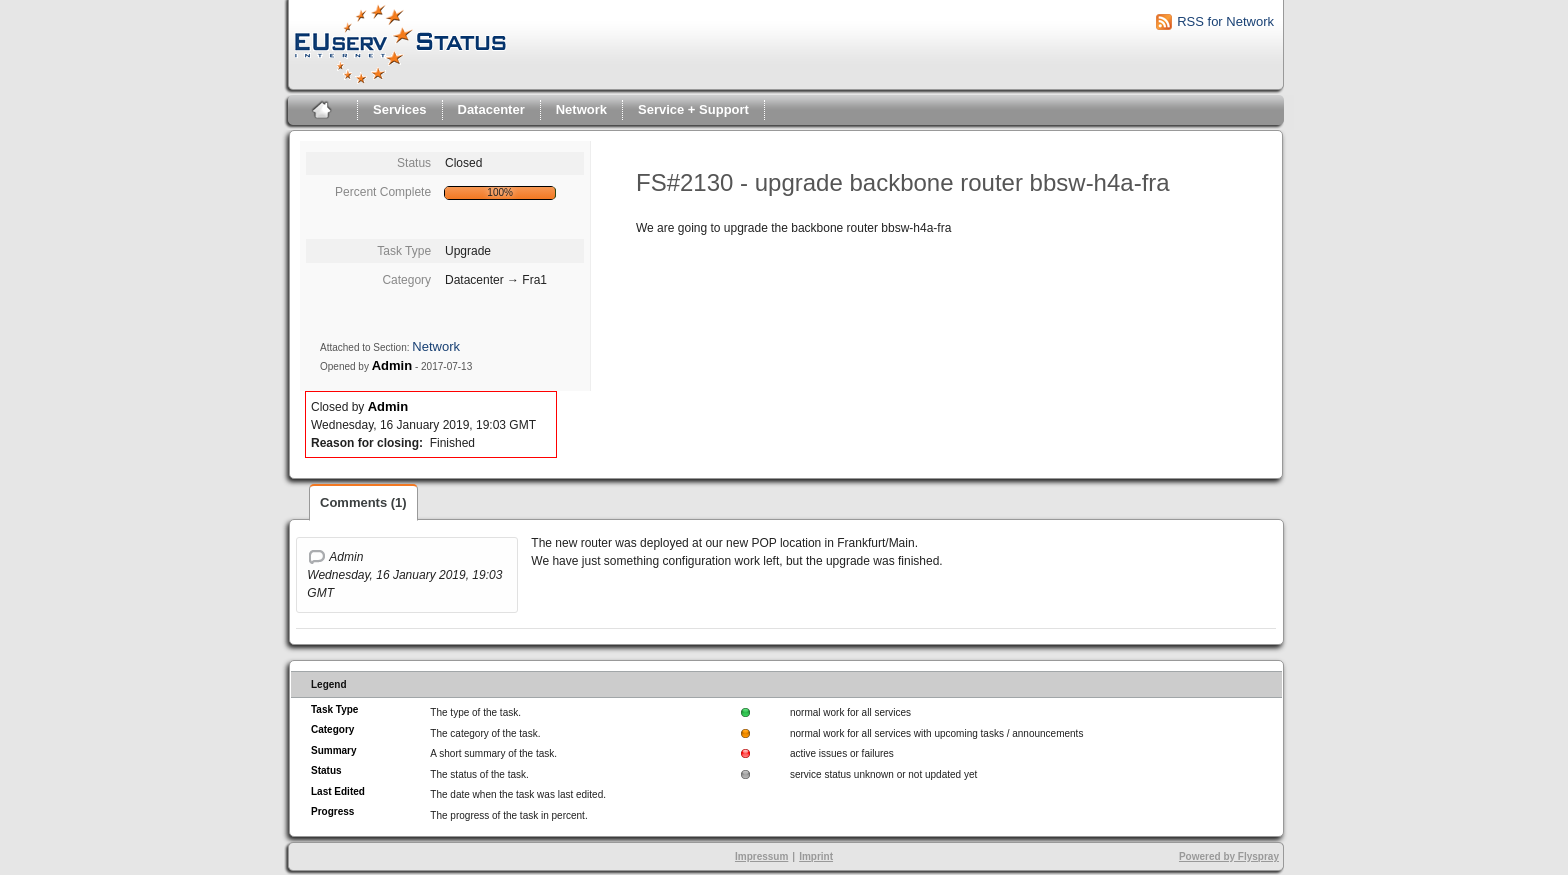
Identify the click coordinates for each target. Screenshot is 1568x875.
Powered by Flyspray (1229, 856)
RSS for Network (1225, 21)
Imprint (816, 856)
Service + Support (693, 109)
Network (581, 109)
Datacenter (491, 109)
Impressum (761, 856)
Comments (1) (363, 502)
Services (400, 109)
